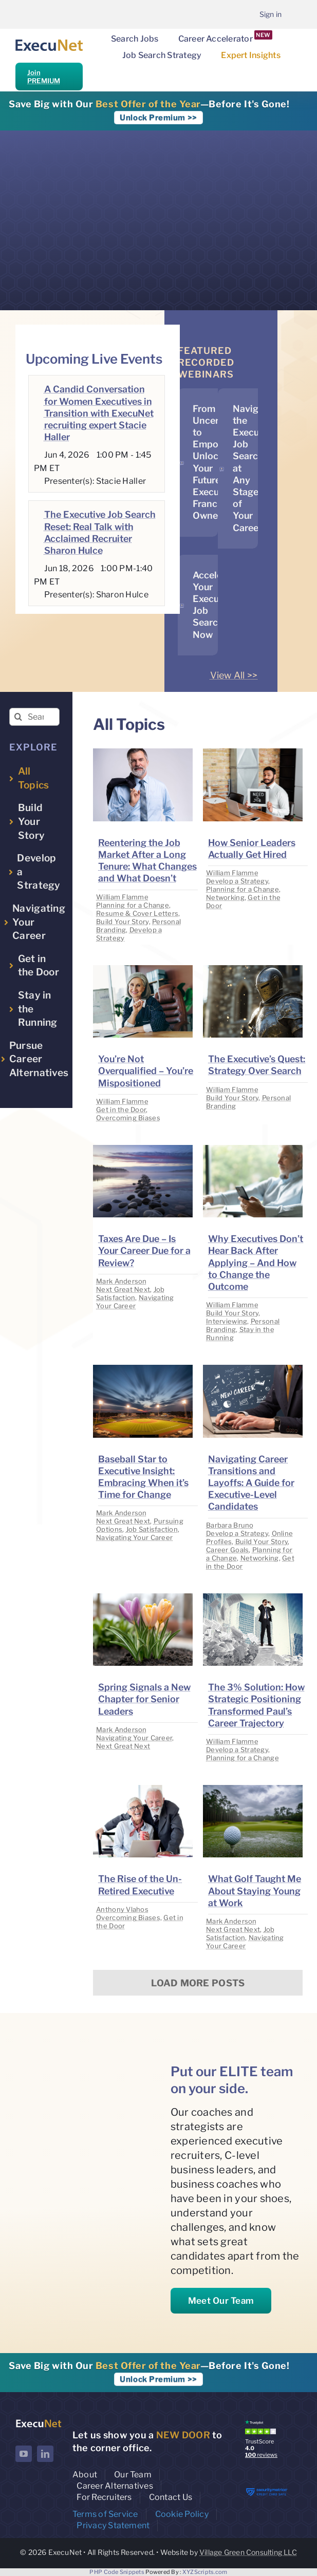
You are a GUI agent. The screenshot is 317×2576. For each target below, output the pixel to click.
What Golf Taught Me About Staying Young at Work (254, 1890)
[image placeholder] (143, 752)
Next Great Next (123, 1289)
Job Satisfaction (130, 1293)
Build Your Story (122, 921)
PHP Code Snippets (116, 2571)
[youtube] (23, 2454)
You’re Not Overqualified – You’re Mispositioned (145, 1071)
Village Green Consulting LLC (248, 2552)
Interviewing (226, 1321)
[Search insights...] (34, 717)
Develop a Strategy (237, 881)
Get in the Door (121, 1109)
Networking (225, 897)
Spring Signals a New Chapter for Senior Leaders (144, 1699)
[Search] (18, 717)
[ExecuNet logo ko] (38, 2422)
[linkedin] (45, 2454)
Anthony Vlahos (122, 1909)
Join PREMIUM (43, 76)
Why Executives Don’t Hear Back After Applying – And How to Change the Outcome (255, 1262)
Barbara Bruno (230, 1525)
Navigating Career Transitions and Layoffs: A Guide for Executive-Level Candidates (251, 1483)
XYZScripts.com (205, 2571)
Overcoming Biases (128, 1118)
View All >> (234, 675)
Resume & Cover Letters (137, 913)
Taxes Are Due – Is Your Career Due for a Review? (144, 1250)
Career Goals (227, 1550)
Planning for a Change (132, 905)
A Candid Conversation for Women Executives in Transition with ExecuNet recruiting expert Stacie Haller (99, 413)
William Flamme (122, 897)
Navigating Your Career (135, 1301)
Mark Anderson (121, 1281)
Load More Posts (198, 1983)
